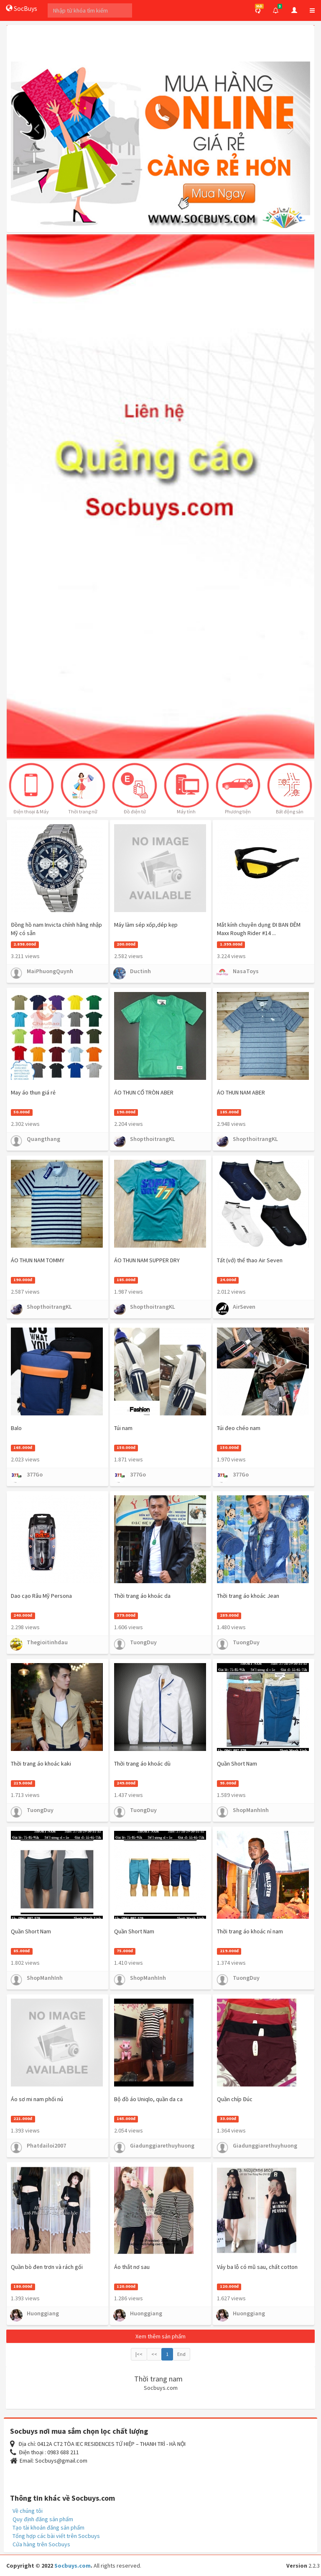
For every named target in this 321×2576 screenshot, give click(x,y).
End (181, 2354)
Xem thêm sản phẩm (160, 2336)
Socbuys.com (72, 2565)
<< (154, 2354)
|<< (139, 2354)
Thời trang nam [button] (158, 2379)
